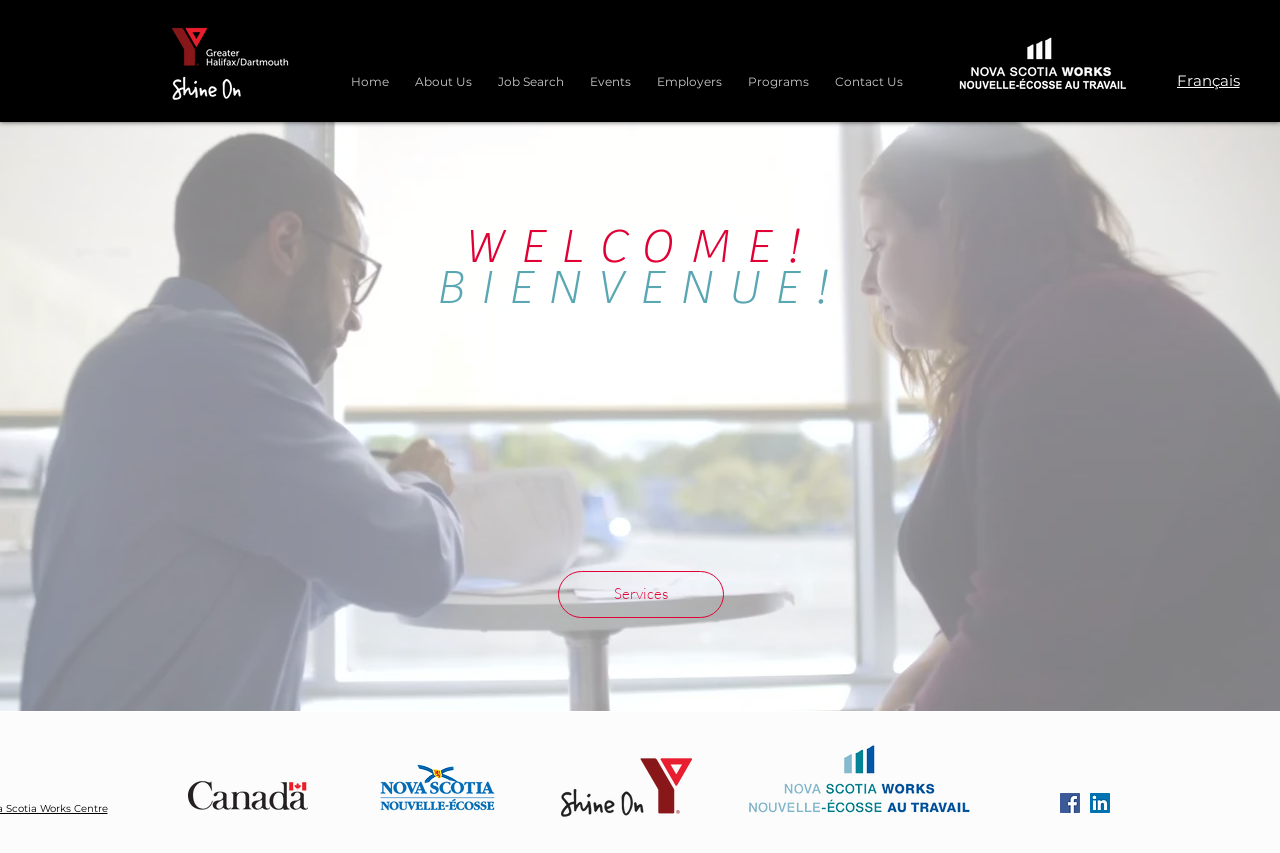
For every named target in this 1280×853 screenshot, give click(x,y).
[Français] (1208, 80)
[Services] (641, 594)
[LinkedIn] (1100, 803)
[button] (778, 73)
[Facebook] (1070, 803)
